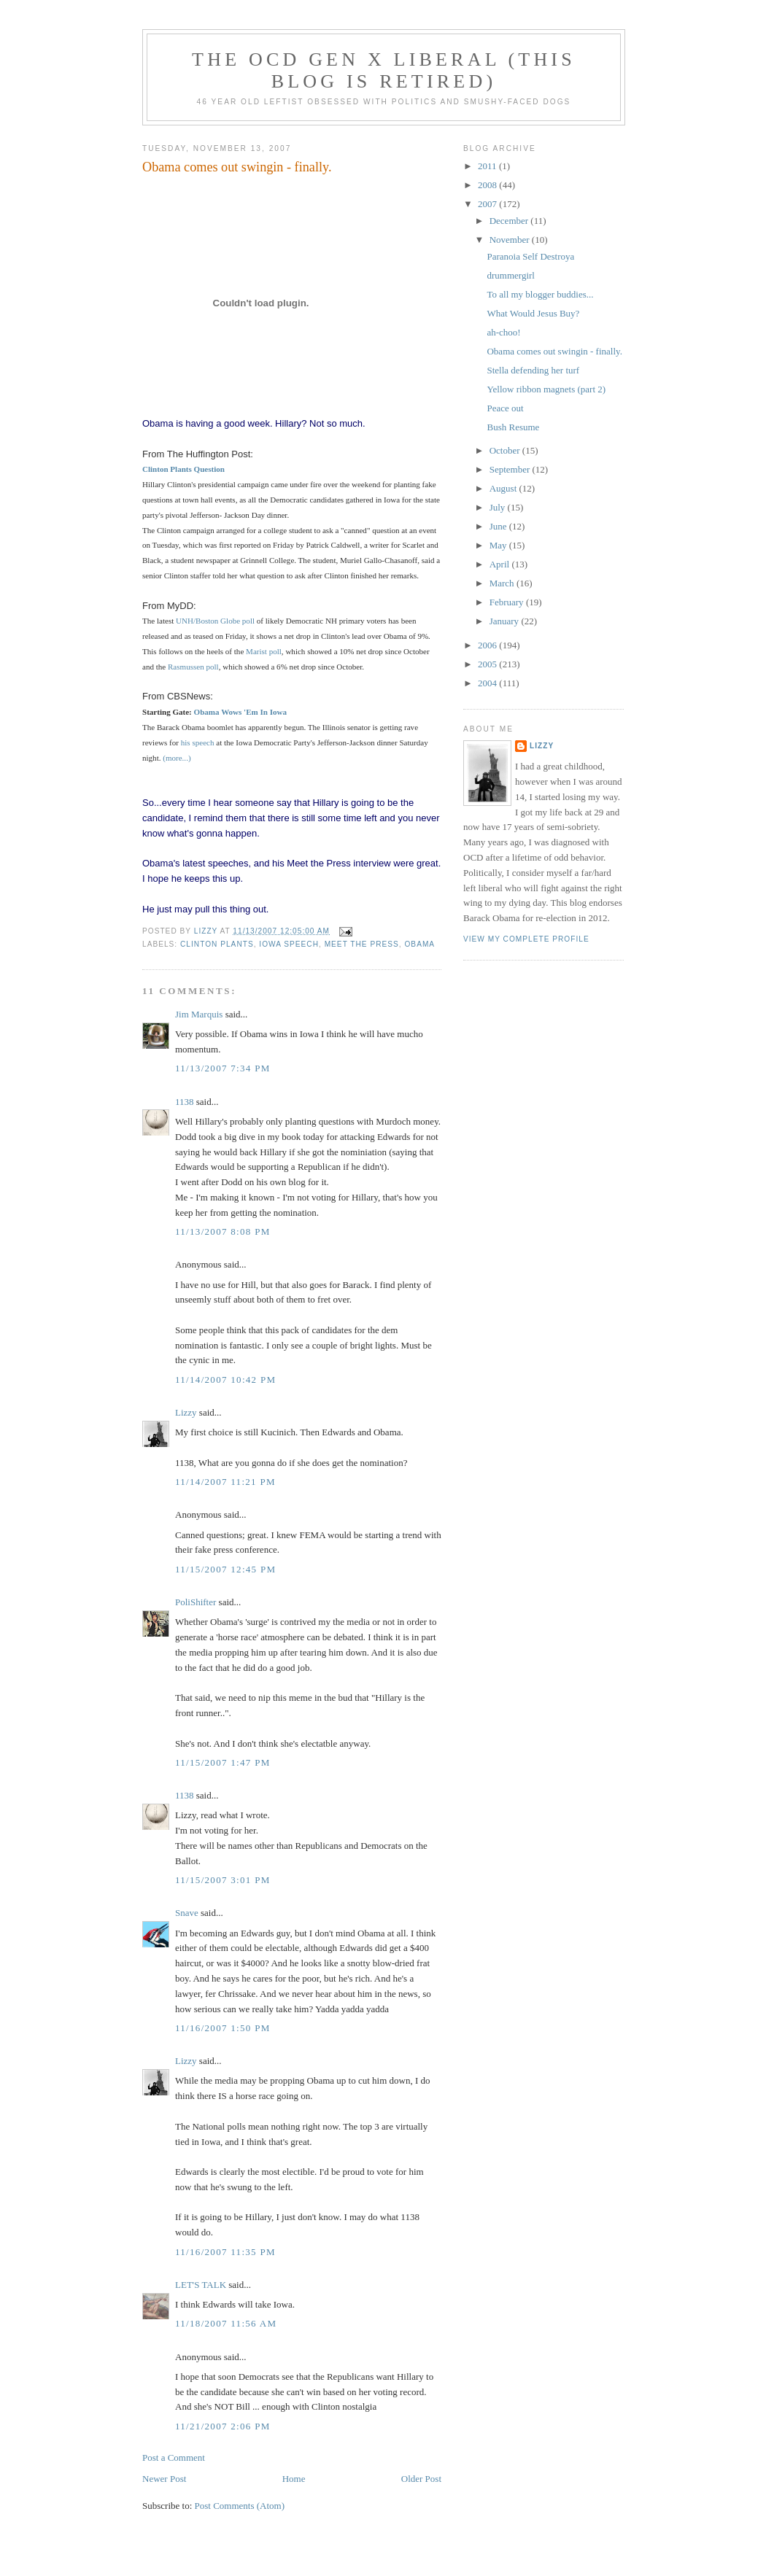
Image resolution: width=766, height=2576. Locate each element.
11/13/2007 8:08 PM (223, 1231)
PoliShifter (195, 1602)
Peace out (505, 408)
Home (294, 2478)
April (501, 564)
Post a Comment (173, 2457)
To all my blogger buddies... (540, 294)
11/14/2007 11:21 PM (225, 1481)
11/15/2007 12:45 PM (225, 1569)
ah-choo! (503, 332)
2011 (488, 165)
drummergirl (510, 275)
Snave (186, 1912)
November (511, 239)
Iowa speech (289, 944)
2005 (488, 664)
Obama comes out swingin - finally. (554, 351)
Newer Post (164, 2478)
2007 (488, 203)
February (508, 602)
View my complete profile (526, 939)
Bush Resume (513, 427)
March (503, 583)
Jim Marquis (199, 1014)
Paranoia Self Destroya (530, 256)
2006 (488, 645)
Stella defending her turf (533, 370)
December (510, 220)
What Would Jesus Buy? (533, 313)
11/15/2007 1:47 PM (223, 1762)
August (504, 488)
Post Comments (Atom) (240, 2505)
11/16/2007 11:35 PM (225, 2251)
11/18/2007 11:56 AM (225, 2323)
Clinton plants (217, 944)
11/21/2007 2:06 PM (223, 2426)
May (499, 545)
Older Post (421, 2478)
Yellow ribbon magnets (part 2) (546, 389)
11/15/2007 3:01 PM (223, 1879)
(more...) (176, 757)
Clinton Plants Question (183, 469)
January (506, 621)
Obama (419, 944)
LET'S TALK (200, 2284)
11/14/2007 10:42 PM (225, 1379)
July (499, 507)
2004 (488, 683)
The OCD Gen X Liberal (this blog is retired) (384, 70)
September (511, 469)
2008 (488, 184)
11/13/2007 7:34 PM (223, 1068)
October (506, 450)
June (499, 526)
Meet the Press (362, 944)
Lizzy (186, 1412)
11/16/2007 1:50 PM (223, 2027)
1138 (184, 1101)
